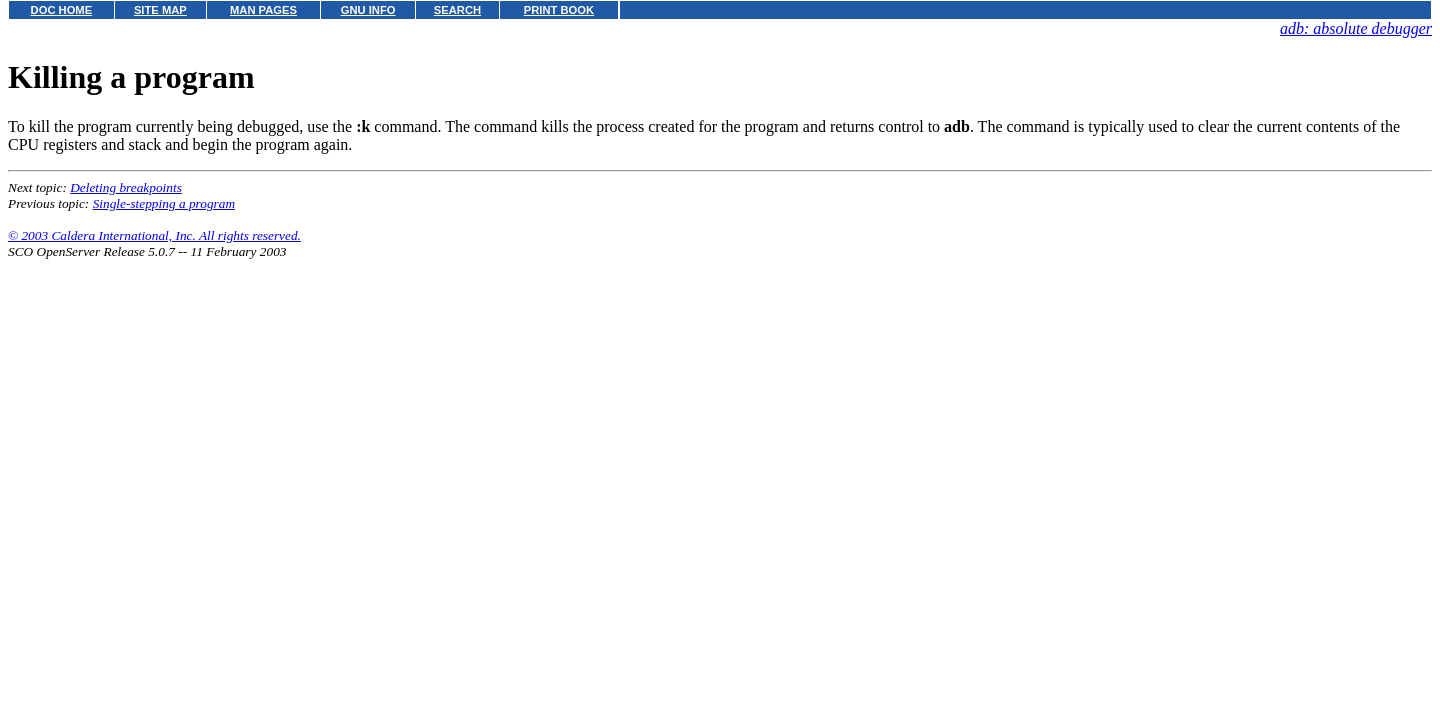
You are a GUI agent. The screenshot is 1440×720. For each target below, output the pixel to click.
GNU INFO (368, 10)
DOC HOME (62, 10)
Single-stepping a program (164, 203)
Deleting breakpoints (126, 187)
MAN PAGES (263, 10)
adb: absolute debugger (1356, 28)
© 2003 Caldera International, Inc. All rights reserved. (154, 235)
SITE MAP (160, 10)
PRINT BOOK (559, 10)
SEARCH (457, 10)
